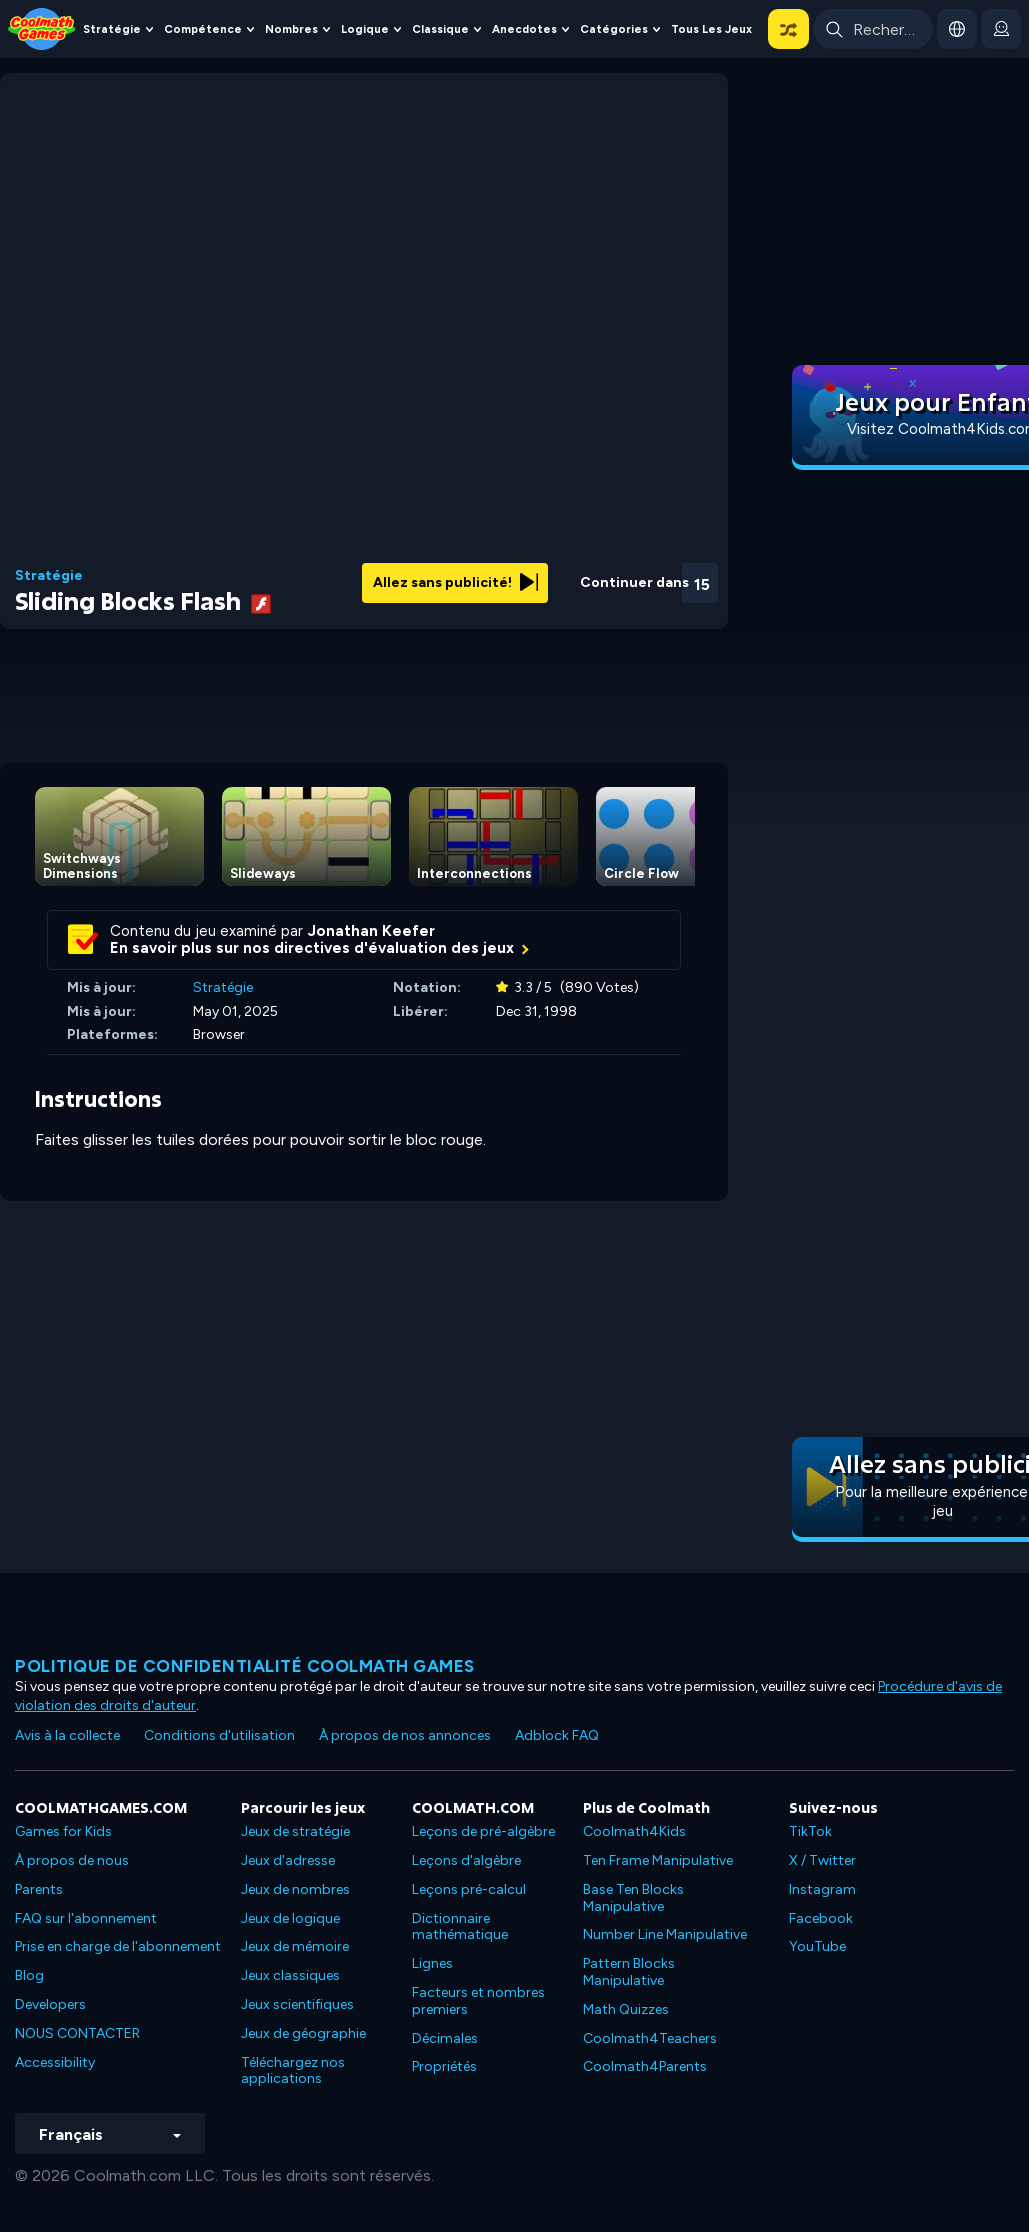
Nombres (291, 29)
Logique (365, 29)
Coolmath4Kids (634, 1831)
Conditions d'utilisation (219, 1735)
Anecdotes (524, 29)
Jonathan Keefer (371, 931)
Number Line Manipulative (665, 1934)
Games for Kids (63, 1831)
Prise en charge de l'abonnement (118, 1946)
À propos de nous (72, 1860)
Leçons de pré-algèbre (483, 1831)
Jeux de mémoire (295, 1946)
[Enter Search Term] (873, 29)
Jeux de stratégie (295, 1831)
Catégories (614, 29)
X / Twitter (822, 1860)
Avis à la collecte (67, 1735)
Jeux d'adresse (288, 1860)
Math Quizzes (626, 2009)
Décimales (445, 2038)
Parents (39, 1889)
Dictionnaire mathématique (460, 1927)
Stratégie (112, 29)
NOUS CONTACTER (77, 2033)
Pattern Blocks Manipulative (629, 1972)
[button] (788, 29)
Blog (29, 1975)
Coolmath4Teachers (650, 2038)
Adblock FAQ (557, 1735)
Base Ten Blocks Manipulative (633, 1898)
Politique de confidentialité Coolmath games (245, 1666)
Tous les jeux (711, 29)
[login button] (1001, 29)
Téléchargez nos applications (293, 2071)
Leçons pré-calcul (469, 1889)
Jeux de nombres (295, 1889)
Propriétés (444, 2066)
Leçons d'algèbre (466, 1860)
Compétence (203, 29)
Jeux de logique (290, 1918)
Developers (50, 2004)
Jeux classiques (290, 1975)
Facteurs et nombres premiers (478, 2001)
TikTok (810, 1831)
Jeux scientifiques (297, 2004)
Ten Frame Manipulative (658, 1860)
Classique (440, 29)
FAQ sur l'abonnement (86, 1918)
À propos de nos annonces (405, 1735)
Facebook (821, 1918)
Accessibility (55, 2062)
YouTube (817, 1946)
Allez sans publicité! (455, 582)
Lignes (432, 1963)
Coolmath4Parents (645, 2066)
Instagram (822, 1889)
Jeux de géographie (303, 2033)
